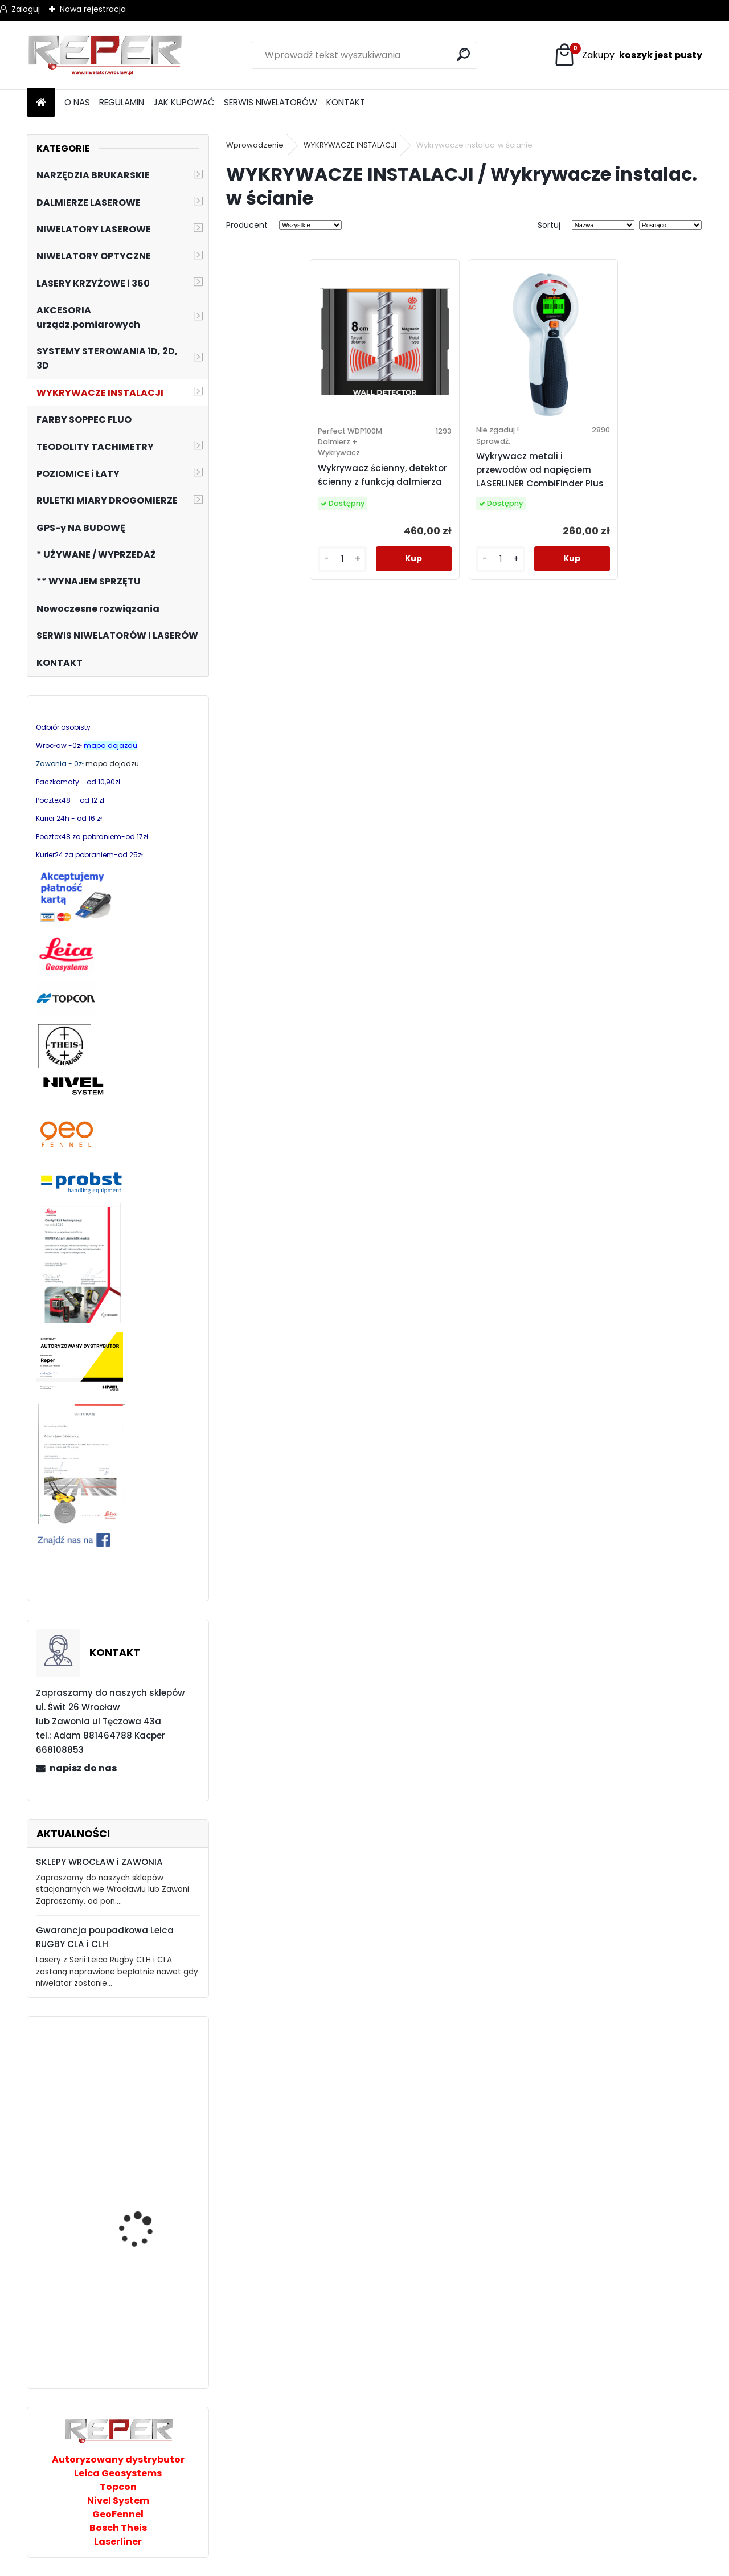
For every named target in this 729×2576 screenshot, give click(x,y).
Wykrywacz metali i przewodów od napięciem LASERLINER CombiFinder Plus (540, 469)
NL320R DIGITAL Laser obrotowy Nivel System (147, 2075)
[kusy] (342, 559)
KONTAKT (345, 102)
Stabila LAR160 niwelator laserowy (150, 2193)
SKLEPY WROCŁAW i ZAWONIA (99, 1862)
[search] (463, 54)
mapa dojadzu (112, 763)
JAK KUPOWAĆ (184, 102)
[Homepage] (41, 103)
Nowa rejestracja (93, 9)
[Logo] (105, 55)
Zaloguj (25, 9)
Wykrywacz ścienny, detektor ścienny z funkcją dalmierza (382, 475)
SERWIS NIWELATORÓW (270, 102)
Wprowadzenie (255, 145)
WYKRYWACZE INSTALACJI (350, 145)
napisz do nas (83, 1767)
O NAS (77, 102)
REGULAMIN (121, 102)
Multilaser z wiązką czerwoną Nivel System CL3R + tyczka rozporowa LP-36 (147, 2319)
